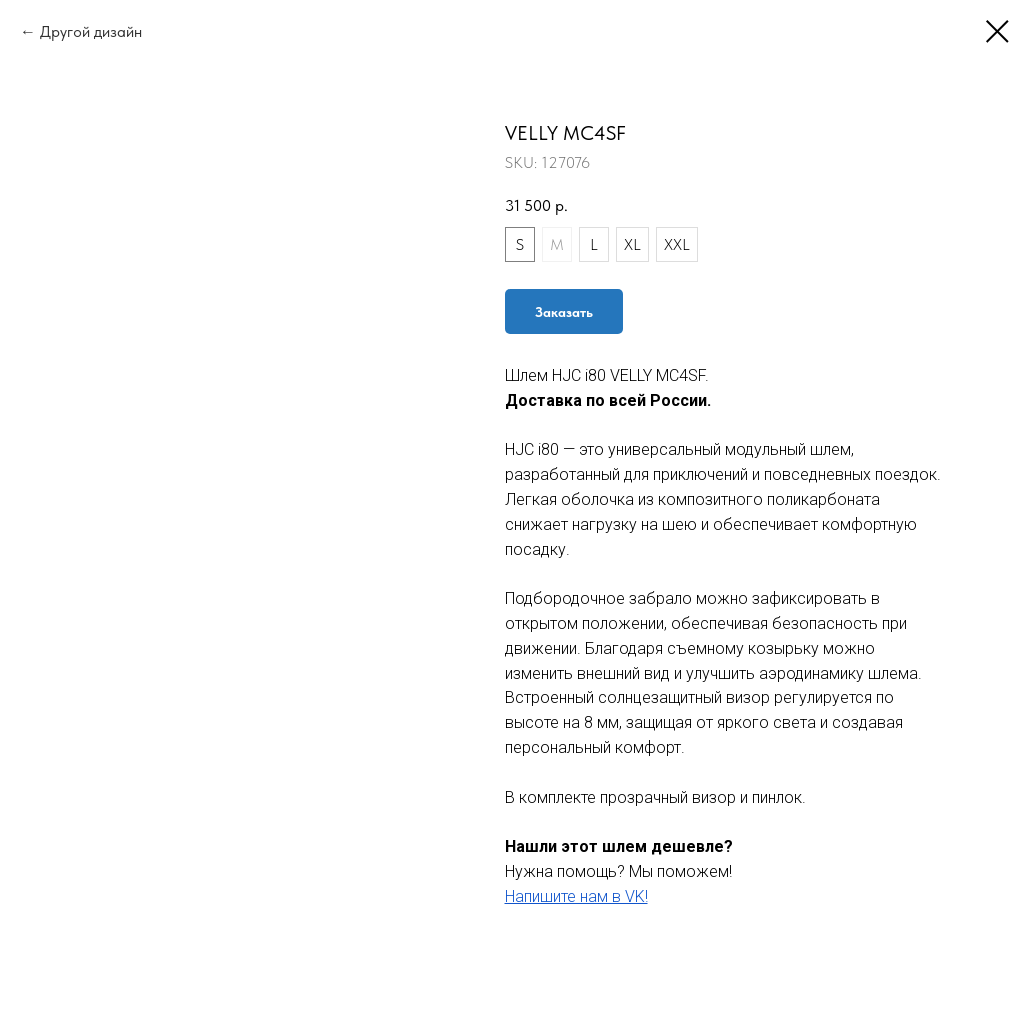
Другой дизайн (91, 31)
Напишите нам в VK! (576, 896)
